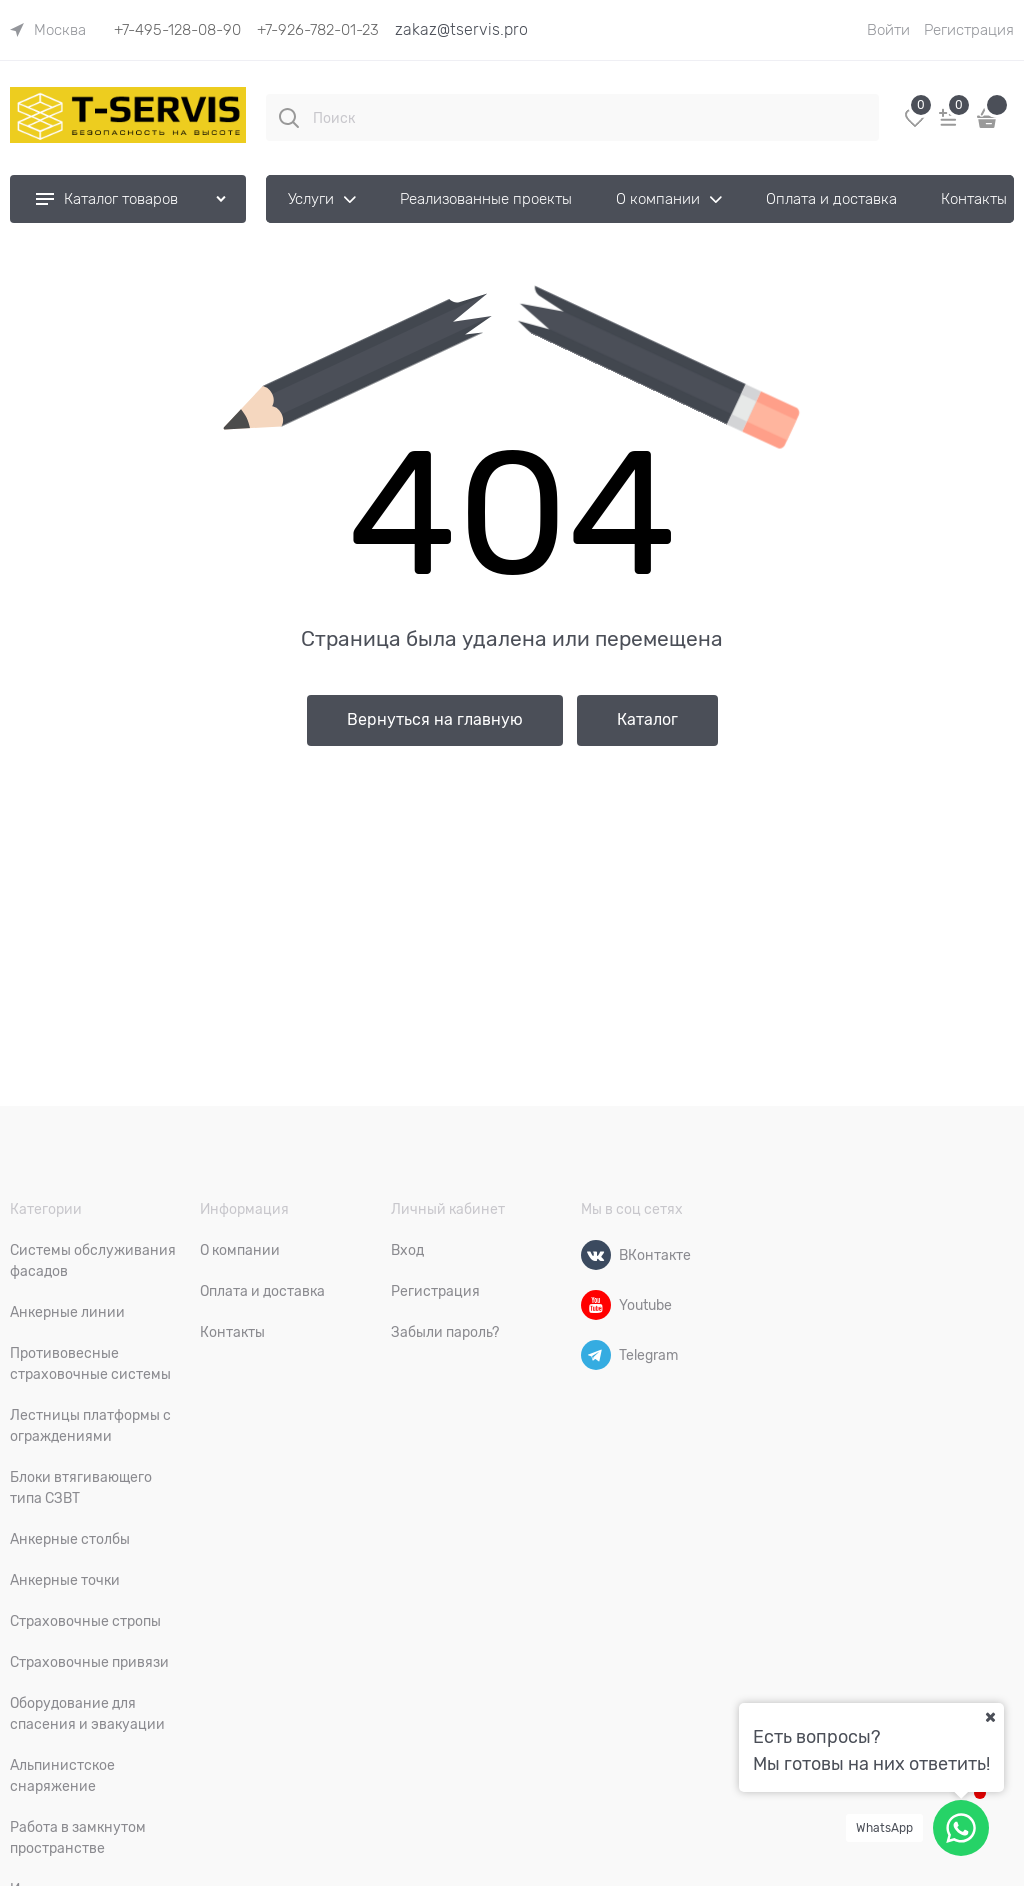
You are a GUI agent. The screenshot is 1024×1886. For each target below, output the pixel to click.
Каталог (647, 720)
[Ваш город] (990, 1717)
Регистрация (969, 30)
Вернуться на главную (435, 720)
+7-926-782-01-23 (318, 30)
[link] (48, 30)
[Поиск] (289, 118)
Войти (888, 30)
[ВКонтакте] (596, 1255)
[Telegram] (596, 1355)
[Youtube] (596, 1305)
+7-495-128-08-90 (177, 30)
